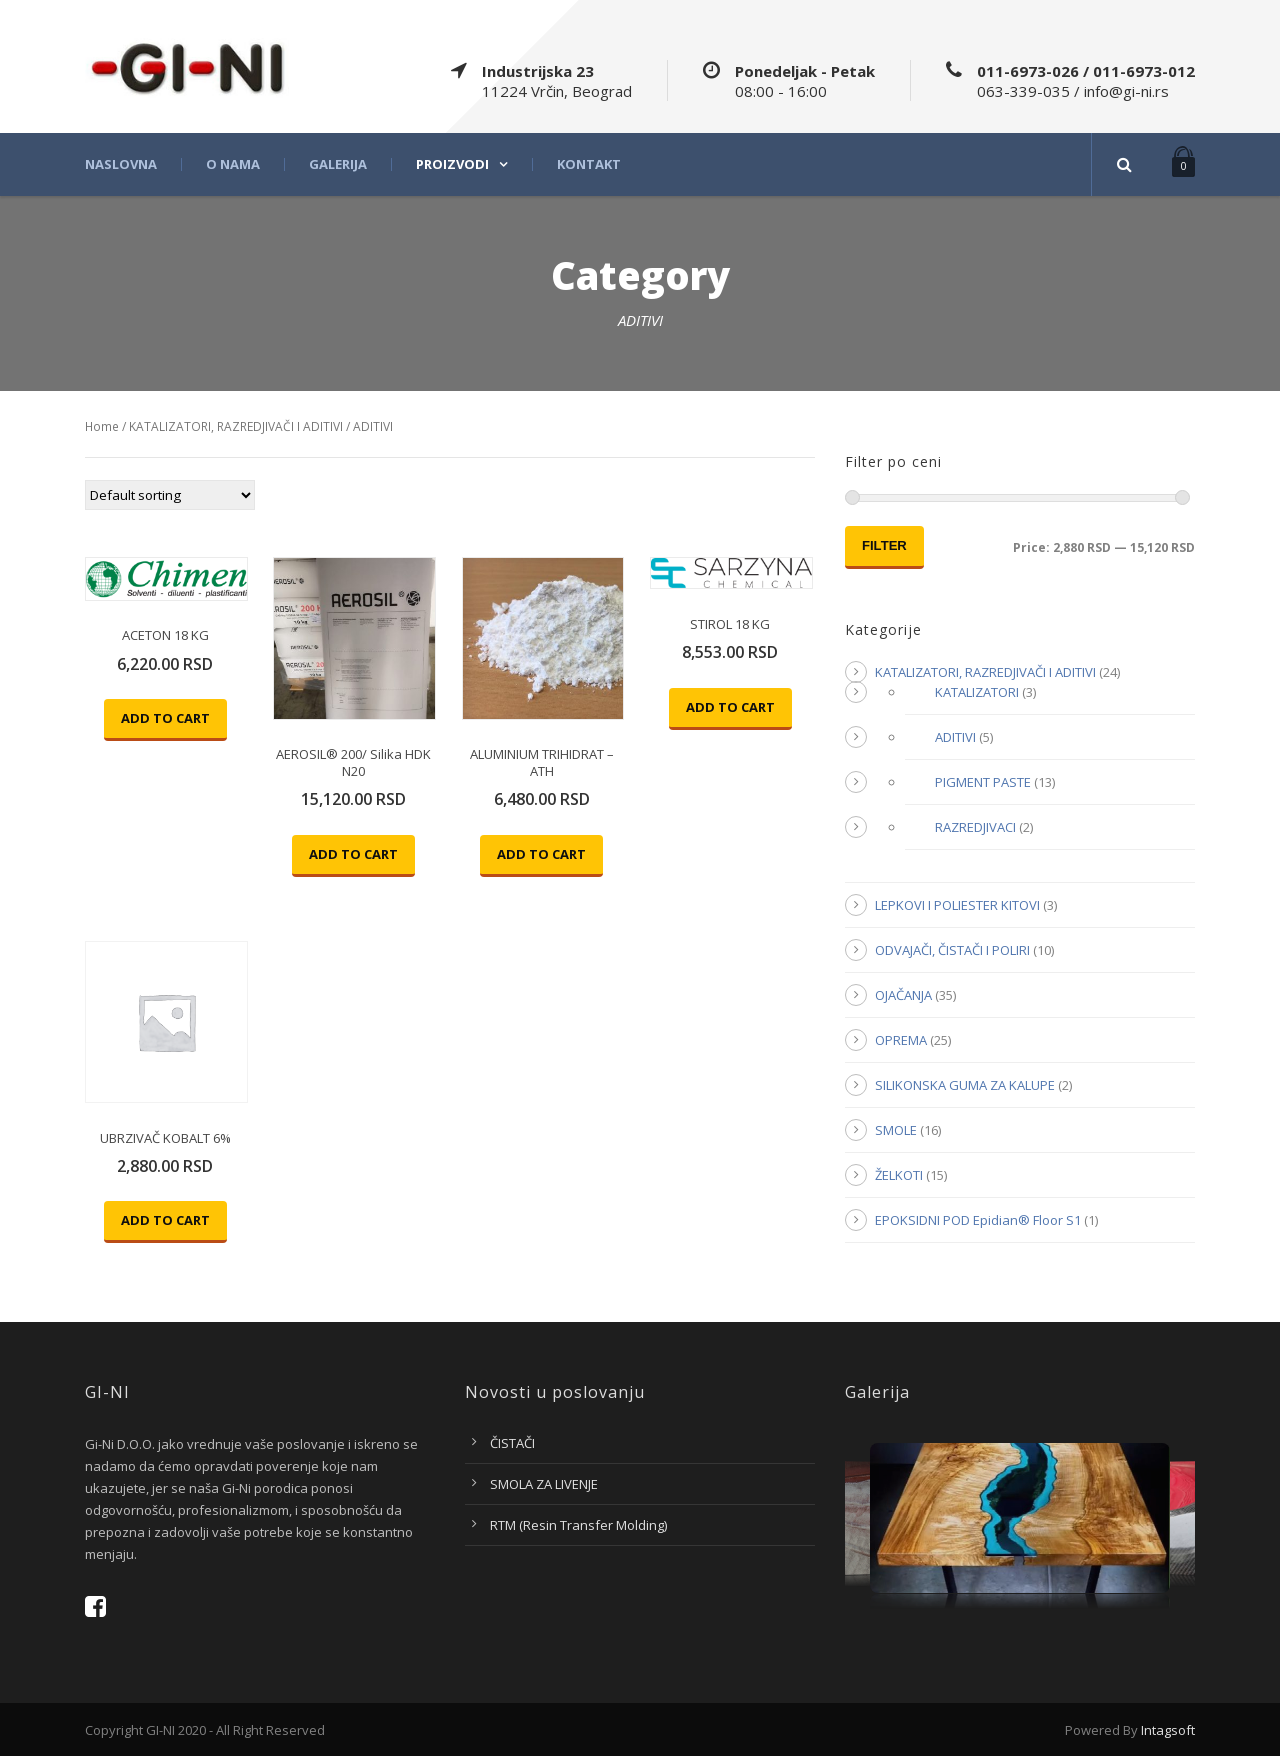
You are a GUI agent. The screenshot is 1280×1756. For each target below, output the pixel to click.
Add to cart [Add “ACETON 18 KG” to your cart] (165, 718)
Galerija (338, 164)
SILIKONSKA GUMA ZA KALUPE (965, 1085)
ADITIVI (955, 737)
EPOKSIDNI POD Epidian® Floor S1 (978, 1220)
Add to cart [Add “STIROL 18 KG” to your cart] (730, 707)
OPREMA (901, 1040)
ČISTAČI (512, 1443)
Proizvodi (452, 164)
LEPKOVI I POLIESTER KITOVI (957, 905)
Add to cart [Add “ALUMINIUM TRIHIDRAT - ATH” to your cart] (541, 854)
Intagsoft (1168, 1730)
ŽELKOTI (899, 1175)
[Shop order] (170, 495)
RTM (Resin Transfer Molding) (578, 1525)
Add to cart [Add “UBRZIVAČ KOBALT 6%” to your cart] (165, 1220)
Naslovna (121, 164)
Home (102, 426)
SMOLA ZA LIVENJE (544, 1484)
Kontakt (589, 164)
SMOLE (896, 1130)
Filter (884, 545)
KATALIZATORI (977, 692)
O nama (233, 164)
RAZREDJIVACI (975, 827)
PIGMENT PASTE (983, 782)
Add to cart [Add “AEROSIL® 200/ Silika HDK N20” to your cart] (353, 854)
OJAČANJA (903, 995)
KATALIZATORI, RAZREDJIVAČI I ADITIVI (236, 426)
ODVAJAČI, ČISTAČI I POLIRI (952, 950)
